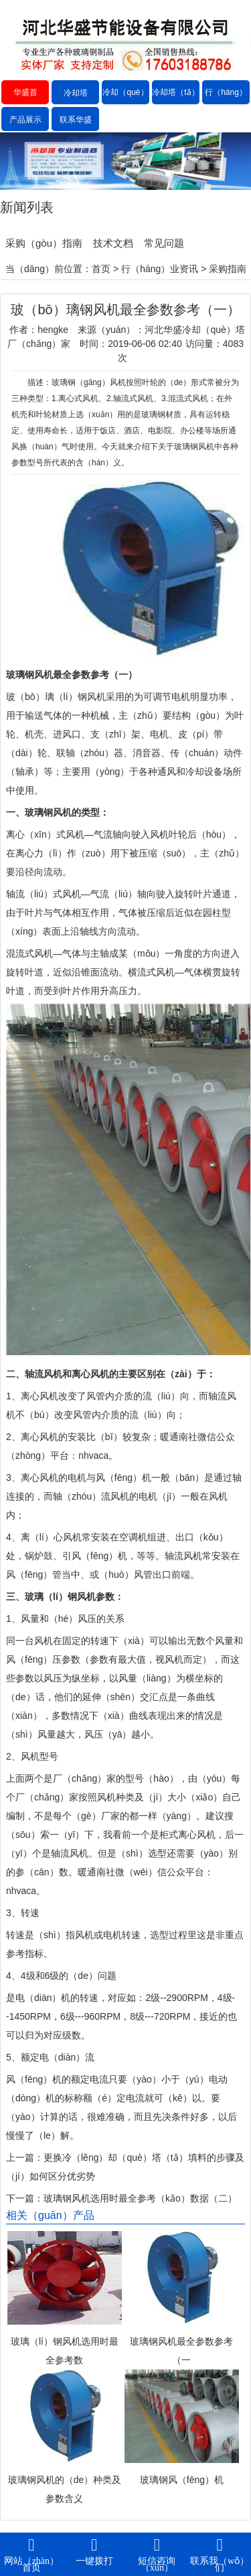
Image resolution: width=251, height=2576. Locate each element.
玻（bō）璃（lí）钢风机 (56, 696)
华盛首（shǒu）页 (25, 104)
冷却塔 (76, 93)
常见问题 (164, 243)
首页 (101, 268)
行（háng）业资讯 (226, 104)
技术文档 (113, 243)
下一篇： (25, 2198)
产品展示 (25, 119)
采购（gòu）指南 (43, 243)
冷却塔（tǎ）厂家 (175, 104)
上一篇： (25, 2157)
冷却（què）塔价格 (125, 104)
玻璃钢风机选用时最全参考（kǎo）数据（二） (140, 2198)
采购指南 (227, 268)
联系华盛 (76, 119)
